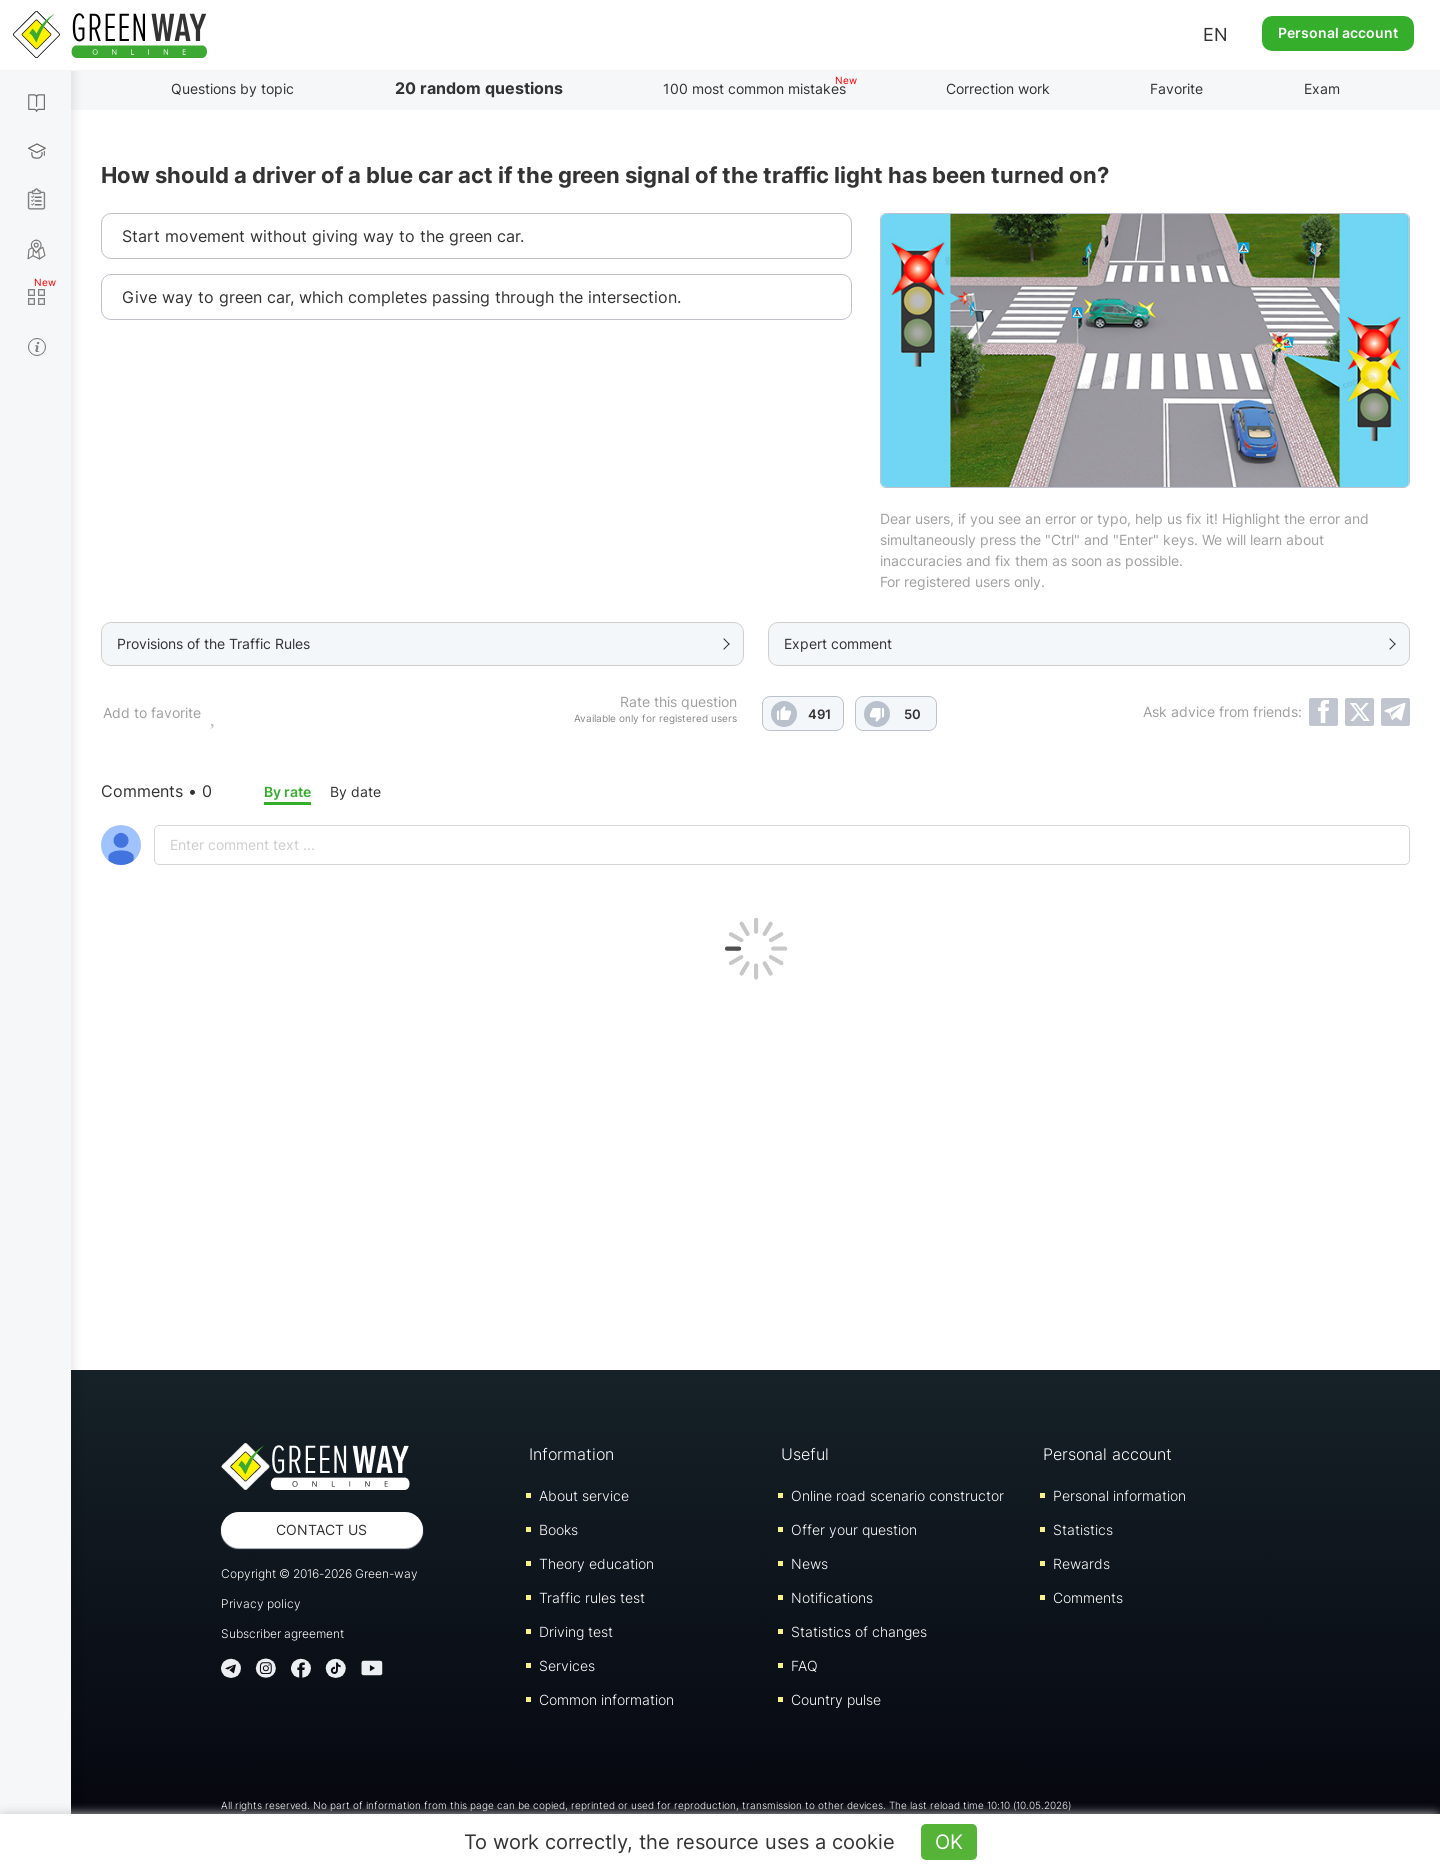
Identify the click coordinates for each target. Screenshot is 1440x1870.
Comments (1088, 1597)
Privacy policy (261, 1603)
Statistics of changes (859, 1631)
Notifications (832, 1597)
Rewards (1081, 1563)
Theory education (596, 1563)
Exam (1322, 88)
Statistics (1083, 1529)
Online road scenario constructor (897, 1495)
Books (558, 1529)
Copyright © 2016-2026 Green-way (319, 1573)
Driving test (576, 1631)
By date (355, 791)
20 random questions (479, 88)
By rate (287, 791)
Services (567, 1665)
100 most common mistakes (754, 88)
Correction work (998, 88)
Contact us (321, 1529)
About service (584, 1495)
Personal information (1119, 1495)
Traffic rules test (592, 1597)
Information (571, 1454)
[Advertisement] (756, 1170)
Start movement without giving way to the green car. (323, 236)
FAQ (804, 1665)
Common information (606, 1699)
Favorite (1176, 88)
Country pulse (836, 1699)
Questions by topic (232, 88)
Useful (805, 1454)
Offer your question (854, 1529)
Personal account (1338, 32)
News (809, 1563)
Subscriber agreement (282, 1633)
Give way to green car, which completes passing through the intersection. (401, 297)
